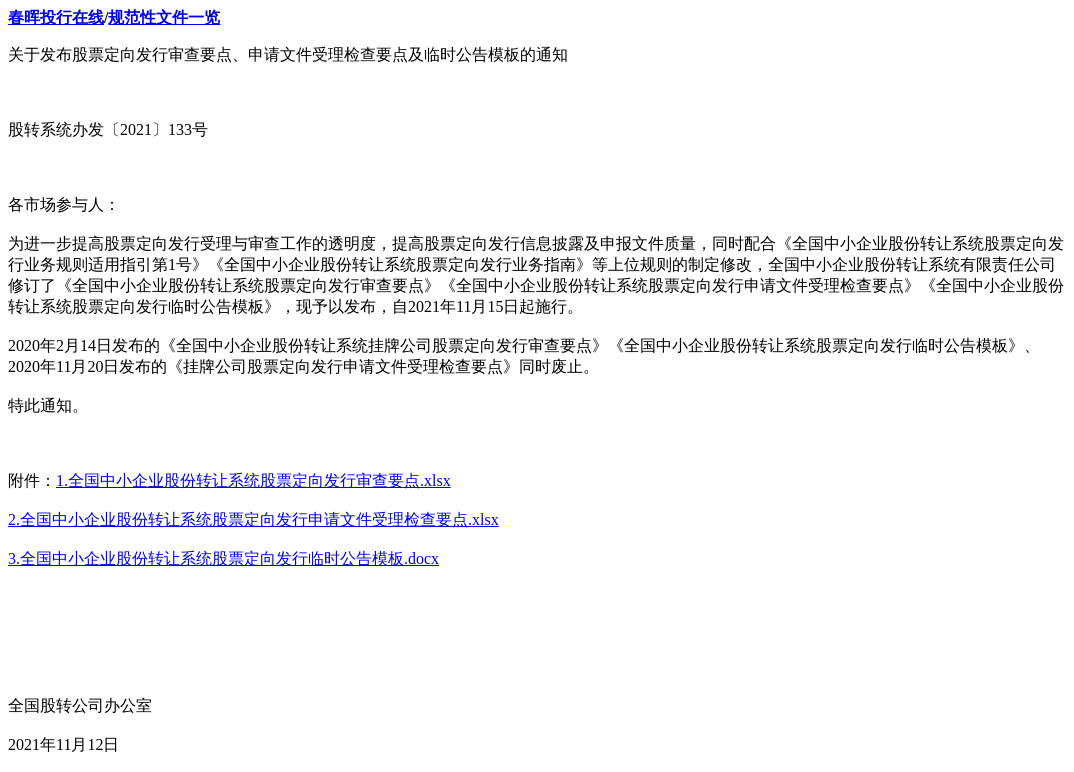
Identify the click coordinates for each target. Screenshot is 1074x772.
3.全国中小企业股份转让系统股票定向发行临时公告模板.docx (223, 558)
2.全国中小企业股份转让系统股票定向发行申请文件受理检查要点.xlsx (253, 519)
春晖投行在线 (56, 17)
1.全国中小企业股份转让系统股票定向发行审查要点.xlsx (253, 480)
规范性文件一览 (164, 17)
